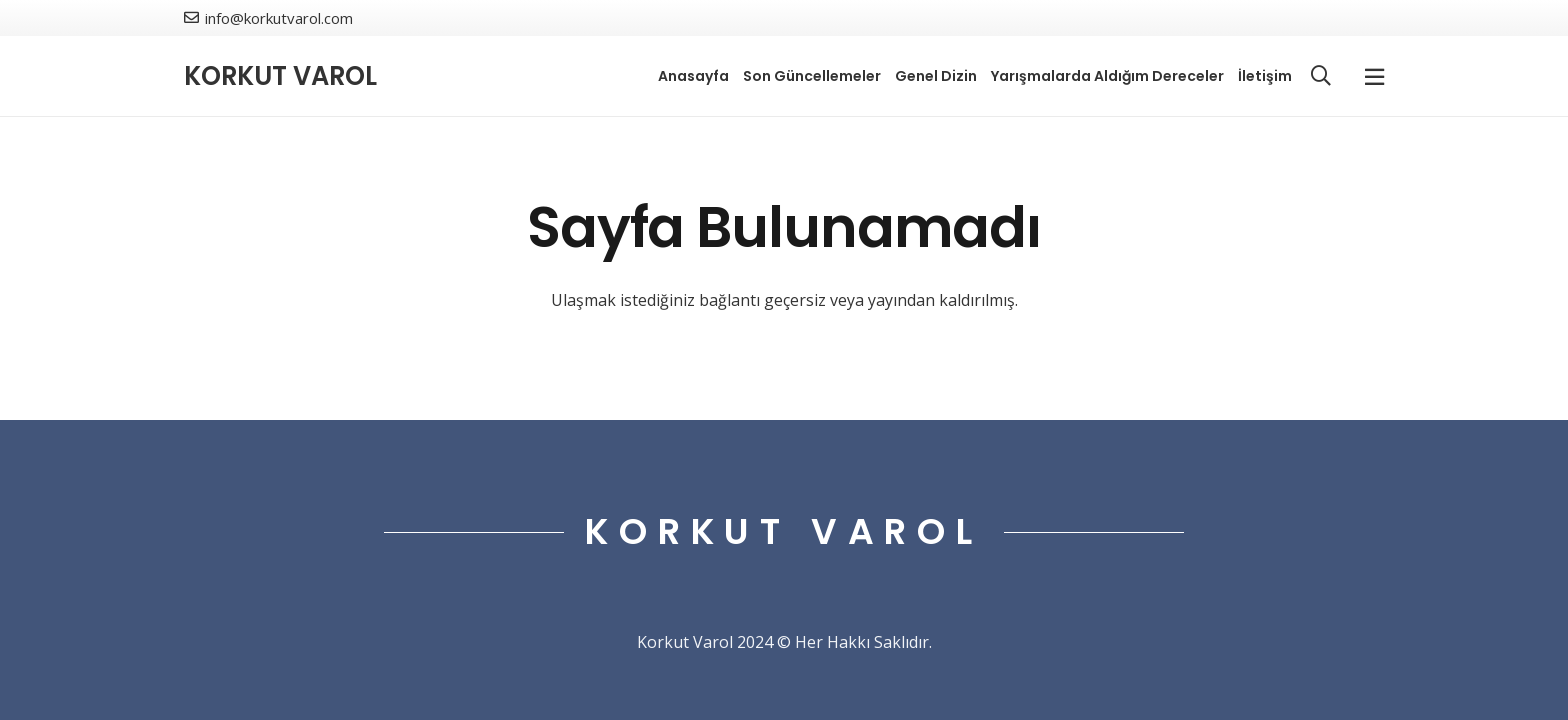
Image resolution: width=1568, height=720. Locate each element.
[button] (1321, 76)
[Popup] (1374, 76)
